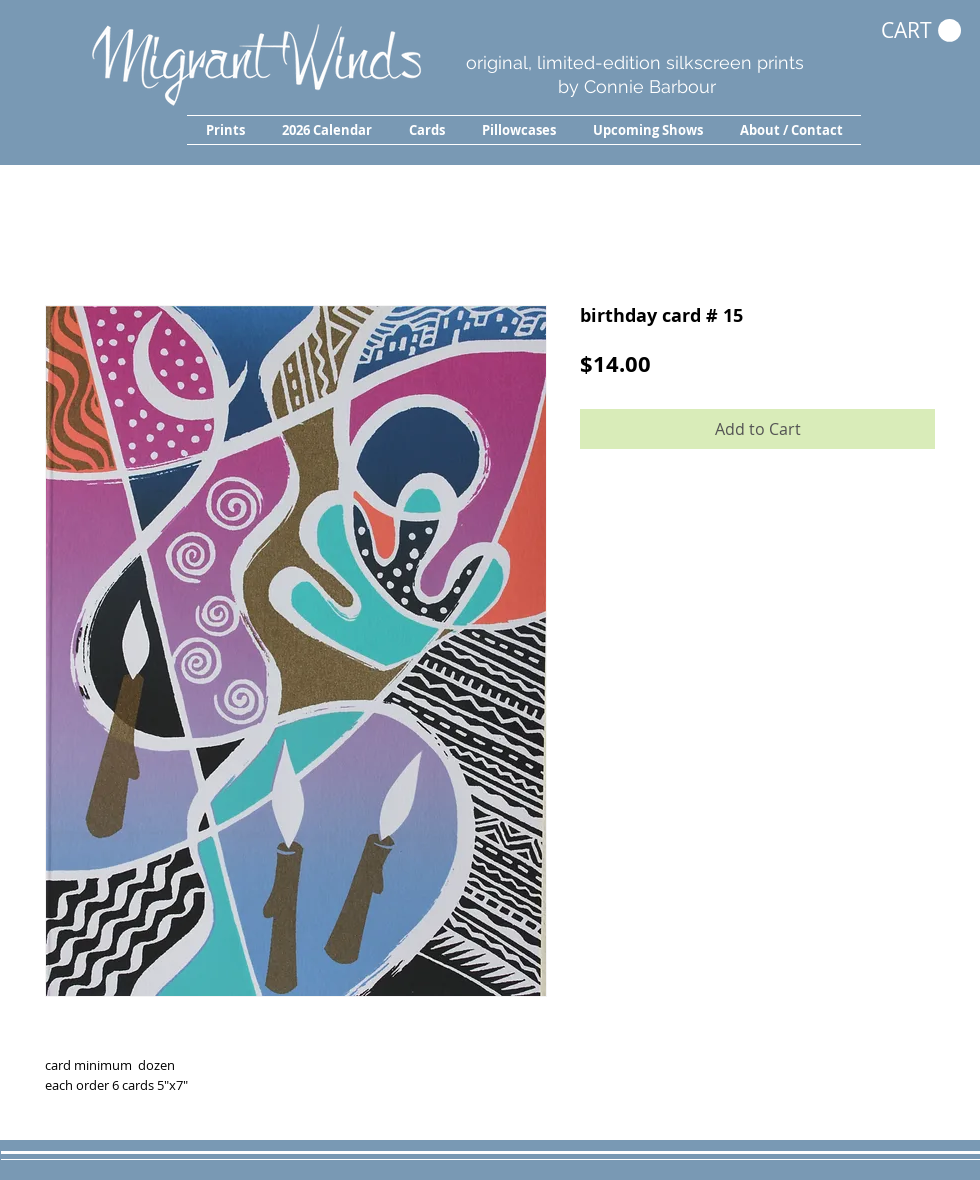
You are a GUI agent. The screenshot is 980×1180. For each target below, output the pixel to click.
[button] (225, 130)
